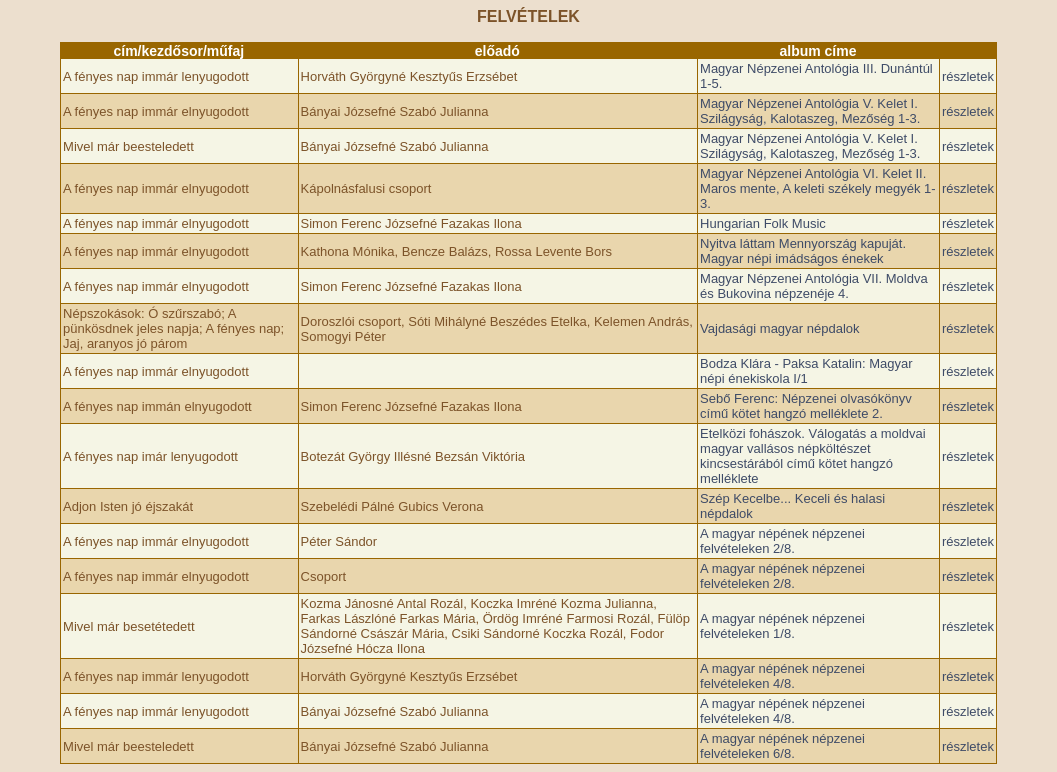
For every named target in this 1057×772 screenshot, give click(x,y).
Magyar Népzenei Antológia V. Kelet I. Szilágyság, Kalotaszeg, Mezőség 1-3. (810, 111)
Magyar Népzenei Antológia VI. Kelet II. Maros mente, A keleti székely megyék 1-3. (818, 188)
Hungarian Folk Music (763, 223)
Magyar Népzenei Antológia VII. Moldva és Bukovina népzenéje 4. (814, 286)
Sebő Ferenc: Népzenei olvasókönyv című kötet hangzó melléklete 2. (806, 406)
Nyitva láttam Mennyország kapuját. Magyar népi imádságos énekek (803, 251)
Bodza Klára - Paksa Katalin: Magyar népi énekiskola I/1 (806, 371)
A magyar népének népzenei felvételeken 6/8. (782, 746)
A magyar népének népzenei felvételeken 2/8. (782, 541)
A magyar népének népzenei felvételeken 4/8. (782, 676)
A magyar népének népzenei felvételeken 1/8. (782, 626)
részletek (968, 76)
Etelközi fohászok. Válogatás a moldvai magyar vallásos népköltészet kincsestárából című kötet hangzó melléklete (812, 456)
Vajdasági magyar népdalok (779, 328)
